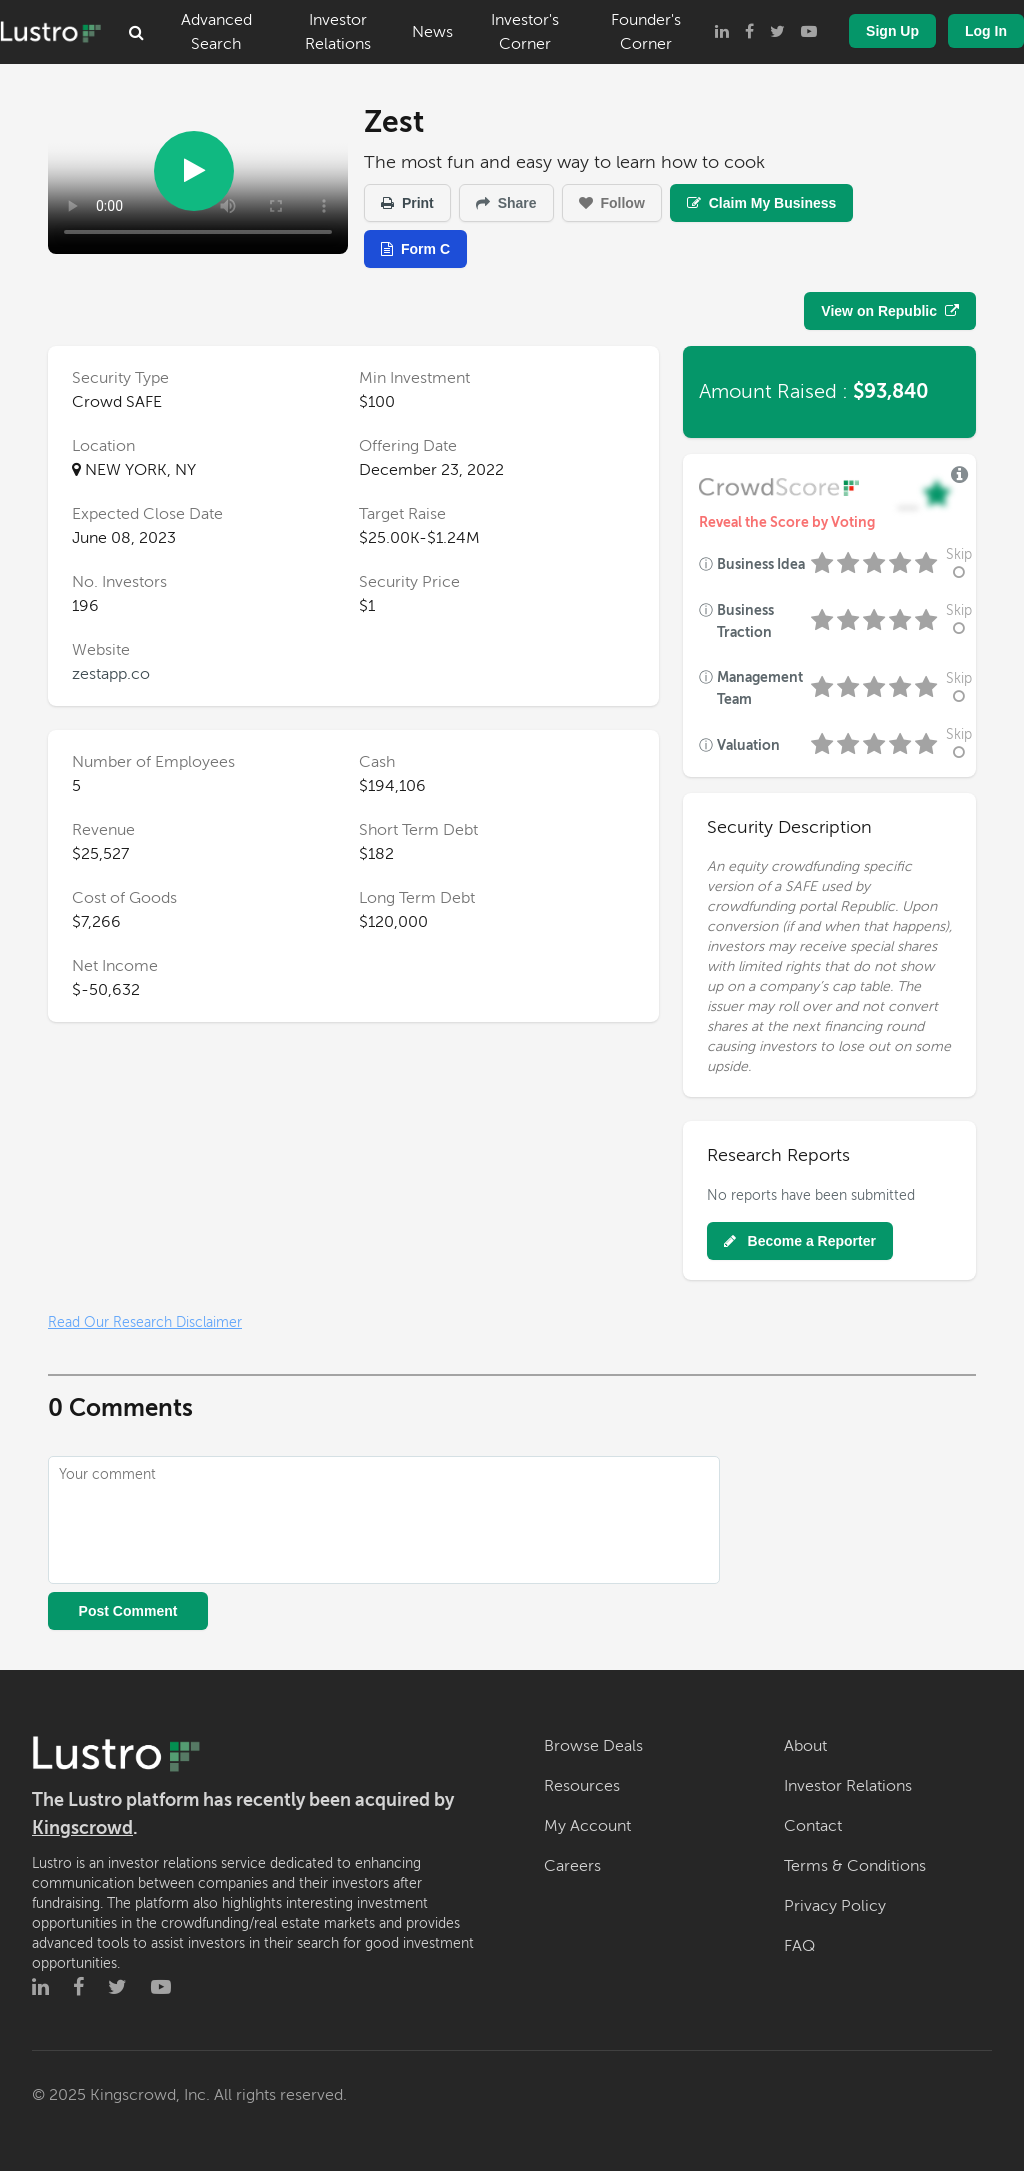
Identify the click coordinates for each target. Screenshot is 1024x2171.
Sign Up (892, 31)
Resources (582, 1786)
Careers (572, 1866)
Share (506, 203)
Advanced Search (216, 32)
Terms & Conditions (855, 1866)
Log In (986, 31)
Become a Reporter (800, 1241)
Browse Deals (593, 1746)
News (432, 32)
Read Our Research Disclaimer (145, 1322)
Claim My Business (762, 203)
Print (407, 203)
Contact (813, 1826)
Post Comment (128, 1611)
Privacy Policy (835, 1906)
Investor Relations (338, 32)
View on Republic (890, 311)
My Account (587, 1826)
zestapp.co (111, 674)
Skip (959, 563)
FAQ (799, 1946)
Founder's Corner (646, 32)
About (805, 1746)
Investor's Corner (525, 32)
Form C (415, 249)
